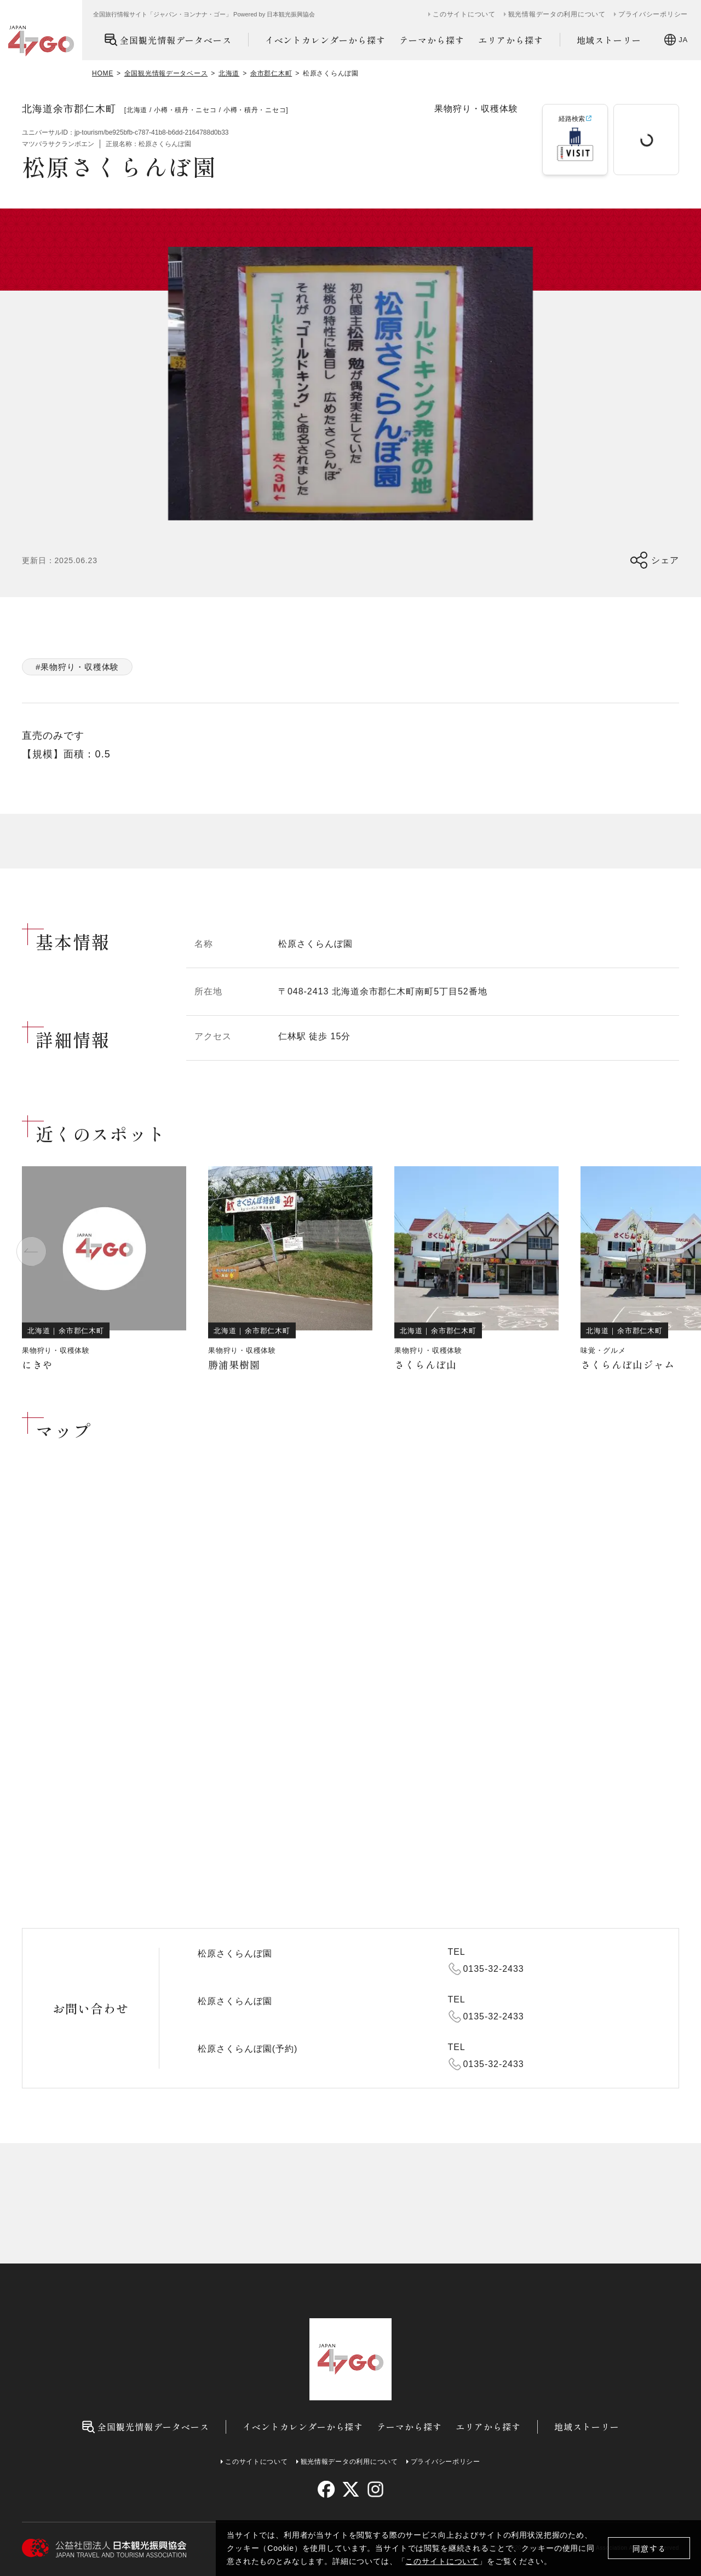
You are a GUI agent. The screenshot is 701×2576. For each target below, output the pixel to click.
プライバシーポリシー (653, 14)
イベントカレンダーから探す (325, 40)
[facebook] (326, 2489)
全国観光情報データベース (168, 40)
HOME (102, 73)
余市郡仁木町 (271, 73)
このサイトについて (442, 2561)
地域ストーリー (609, 40)
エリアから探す (510, 40)
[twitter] (350, 2489)
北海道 (229, 73)
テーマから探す (431, 40)
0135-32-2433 (493, 1968)
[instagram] (375, 2489)
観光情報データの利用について (557, 14)
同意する (649, 2548)
